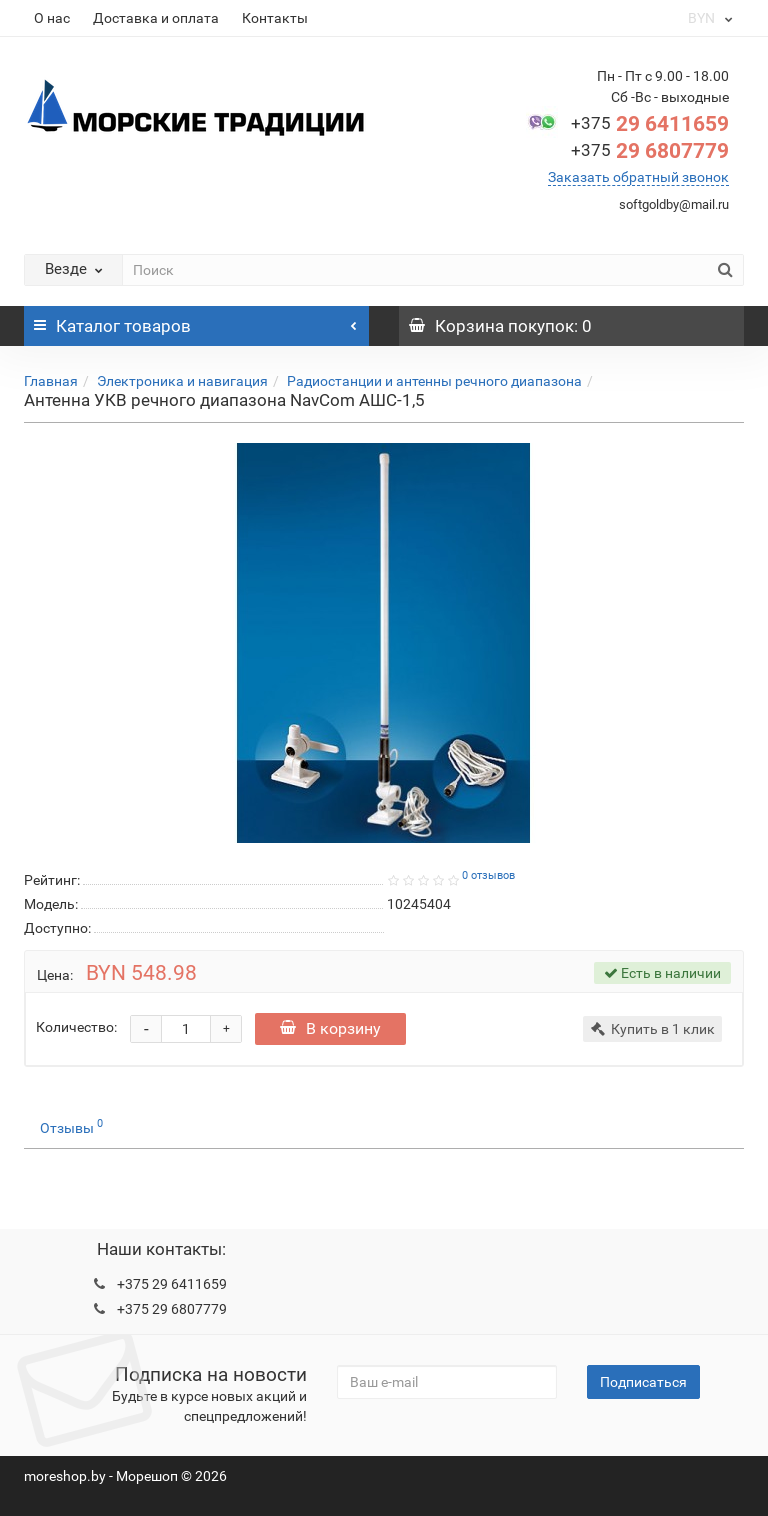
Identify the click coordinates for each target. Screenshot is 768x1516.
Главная (51, 381)
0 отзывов (488, 875)
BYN (709, 18)
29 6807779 (650, 151)
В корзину (330, 1028)
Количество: (76, 1027)
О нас (52, 18)
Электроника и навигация (182, 381)
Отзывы (71, 1126)
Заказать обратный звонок (638, 177)
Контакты (275, 18)
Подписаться (643, 1382)
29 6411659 (650, 124)
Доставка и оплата (156, 18)
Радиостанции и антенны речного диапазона (434, 381)
